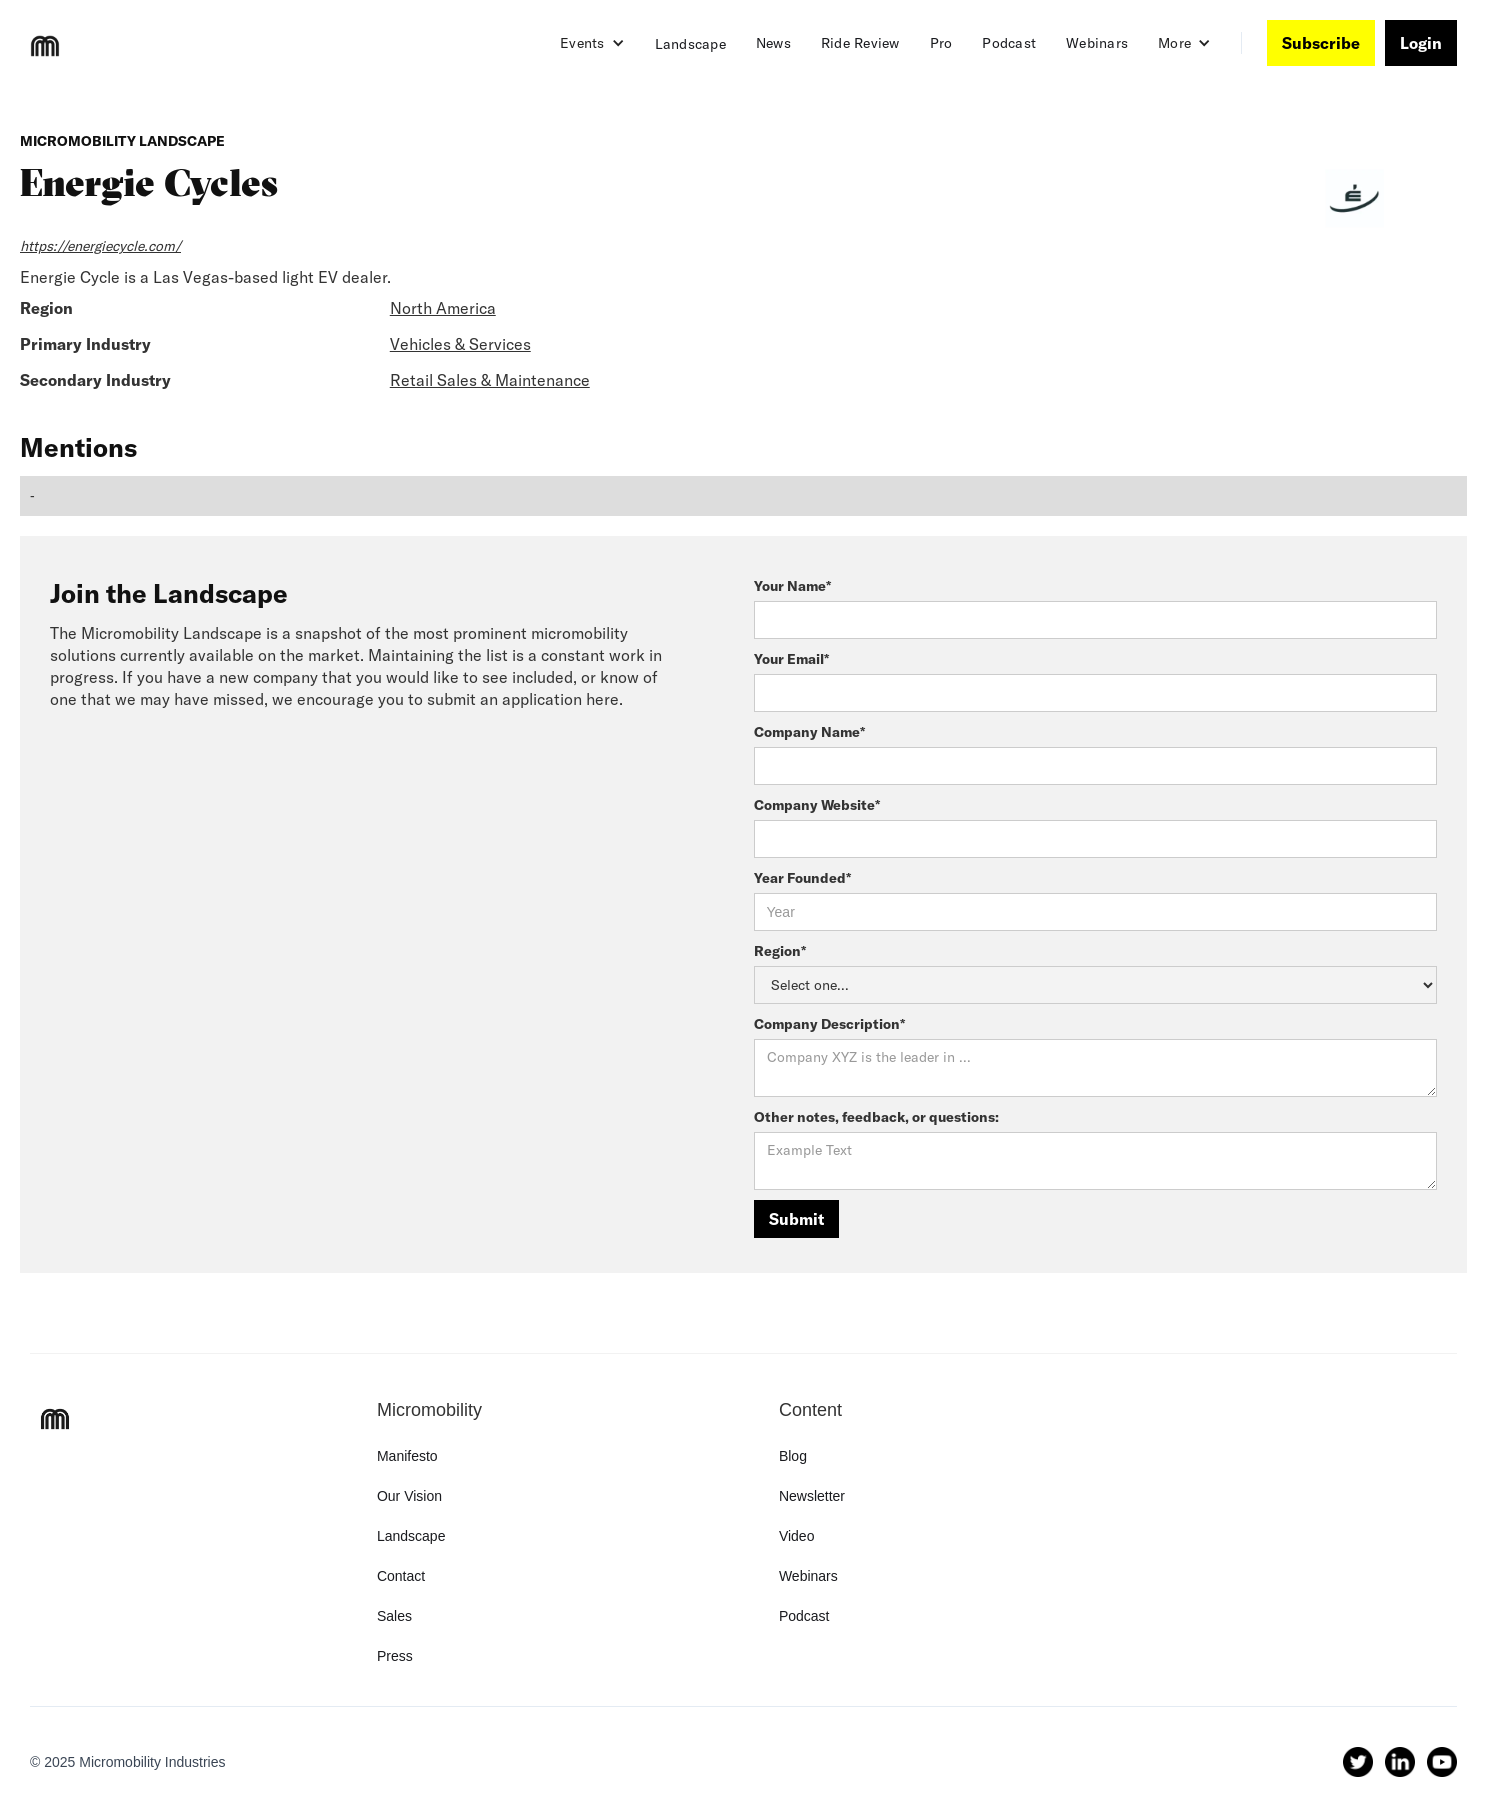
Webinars (1097, 43)
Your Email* (791, 659)
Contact (401, 1576)
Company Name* (809, 732)
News (773, 43)
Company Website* (817, 805)
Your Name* (792, 586)
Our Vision (409, 1496)
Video (797, 1536)
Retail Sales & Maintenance (490, 380)
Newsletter (812, 1496)
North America (443, 308)
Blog (793, 1456)
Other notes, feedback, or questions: (876, 1117)
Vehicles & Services (460, 344)
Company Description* (829, 1024)
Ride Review (860, 43)
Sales (394, 1616)
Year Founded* (802, 878)
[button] (592, 43)
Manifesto (407, 1456)
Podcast (1009, 43)
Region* (780, 951)
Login (1421, 43)
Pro (941, 43)
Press (395, 1656)
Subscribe (1321, 43)
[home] (45, 46)
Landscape (690, 44)
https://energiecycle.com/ (100, 246)
